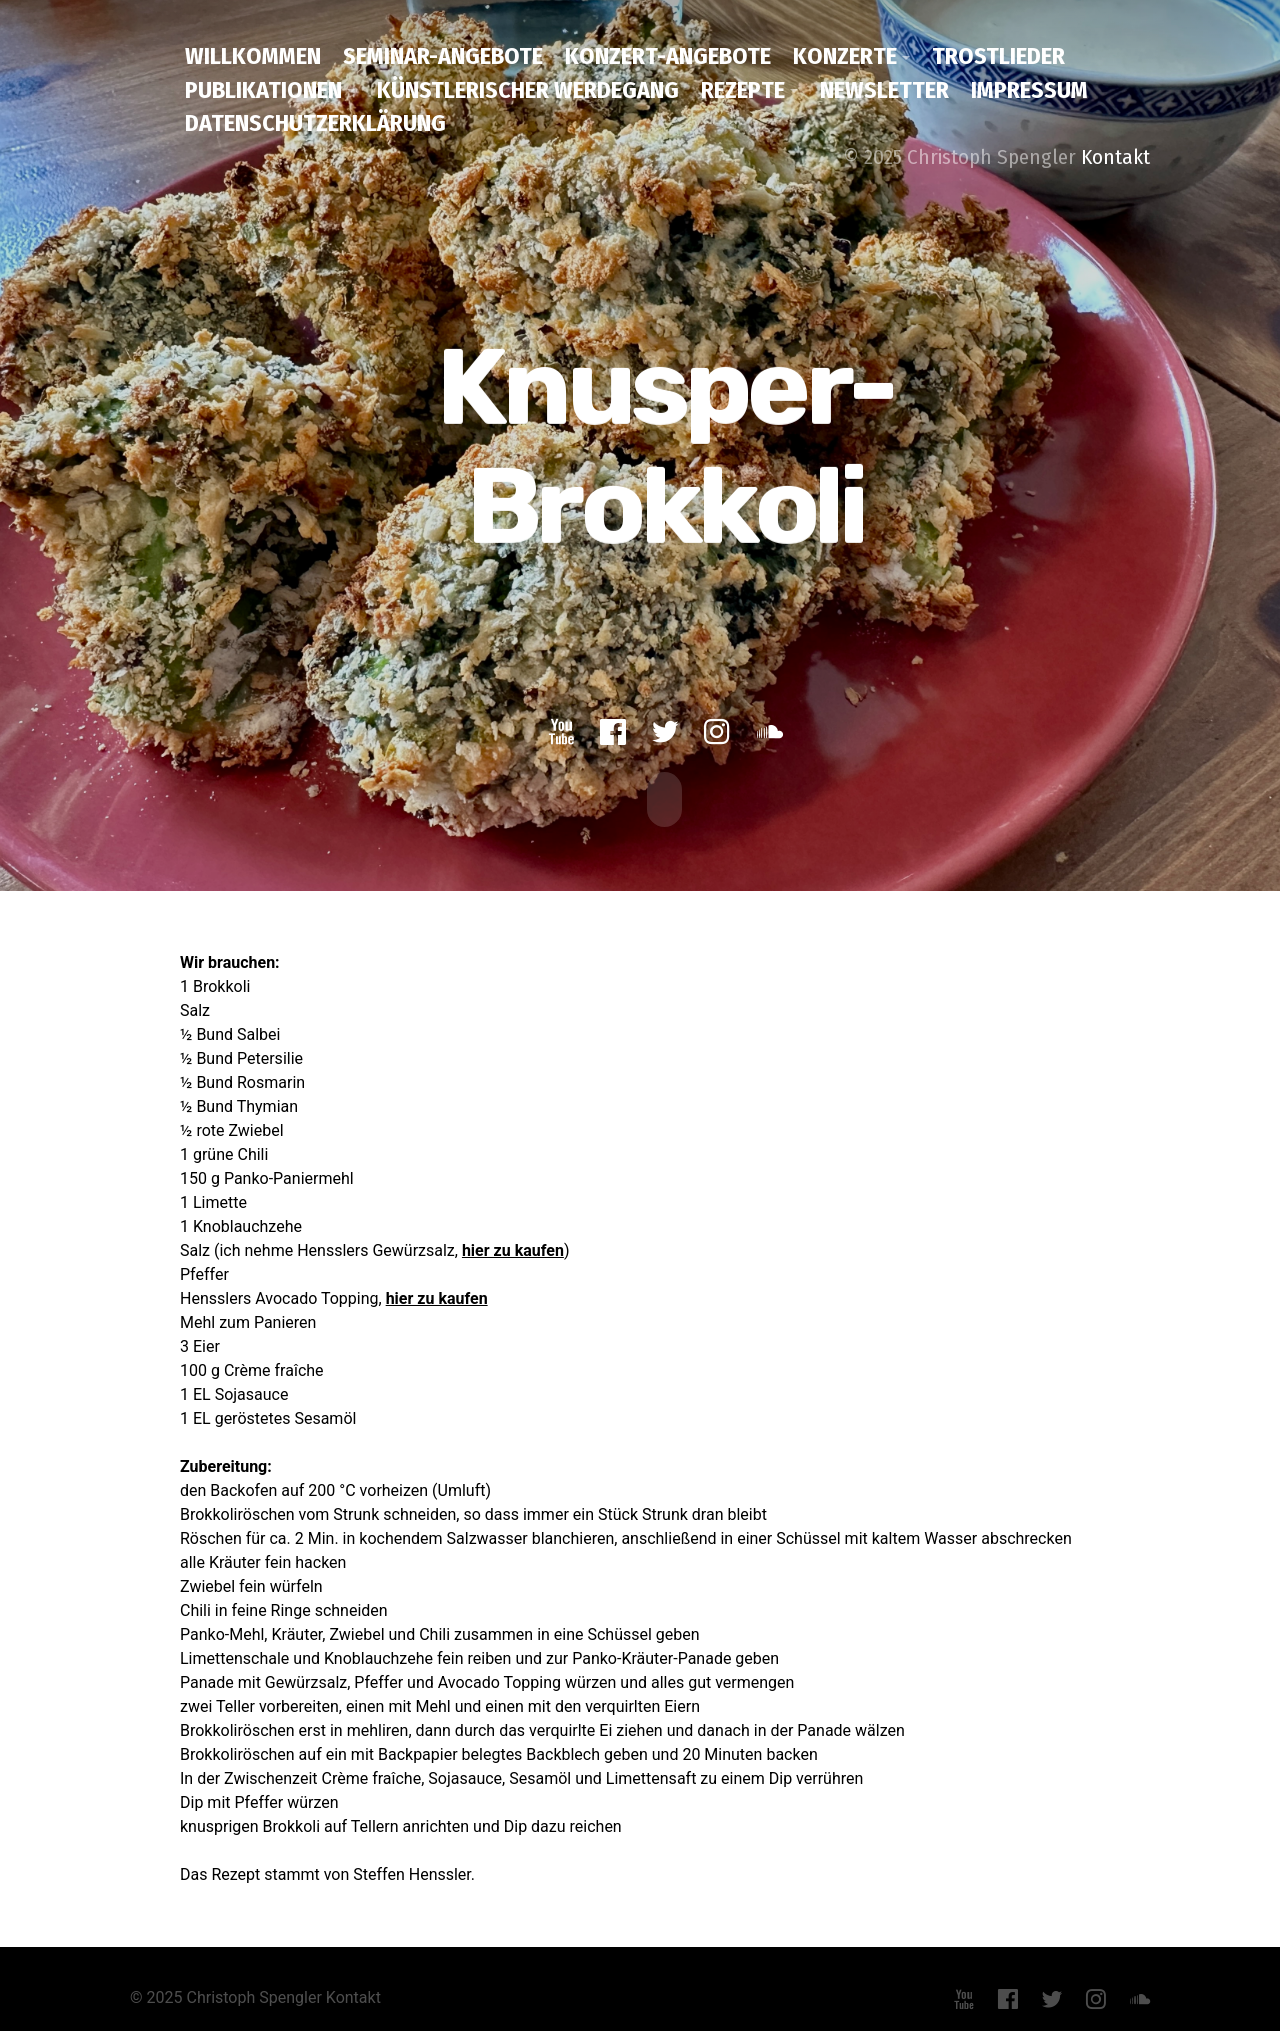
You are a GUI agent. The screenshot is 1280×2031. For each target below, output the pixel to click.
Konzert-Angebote (668, 56)
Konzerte (845, 56)
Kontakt (1115, 157)
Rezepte (743, 90)
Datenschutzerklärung (315, 123)
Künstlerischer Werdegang (528, 90)
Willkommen (253, 56)
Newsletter (884, 90)
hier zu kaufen (513, 1248)
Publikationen (263, 90)
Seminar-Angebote (443, 56)
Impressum (1029, 90)
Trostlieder (998, 56)
